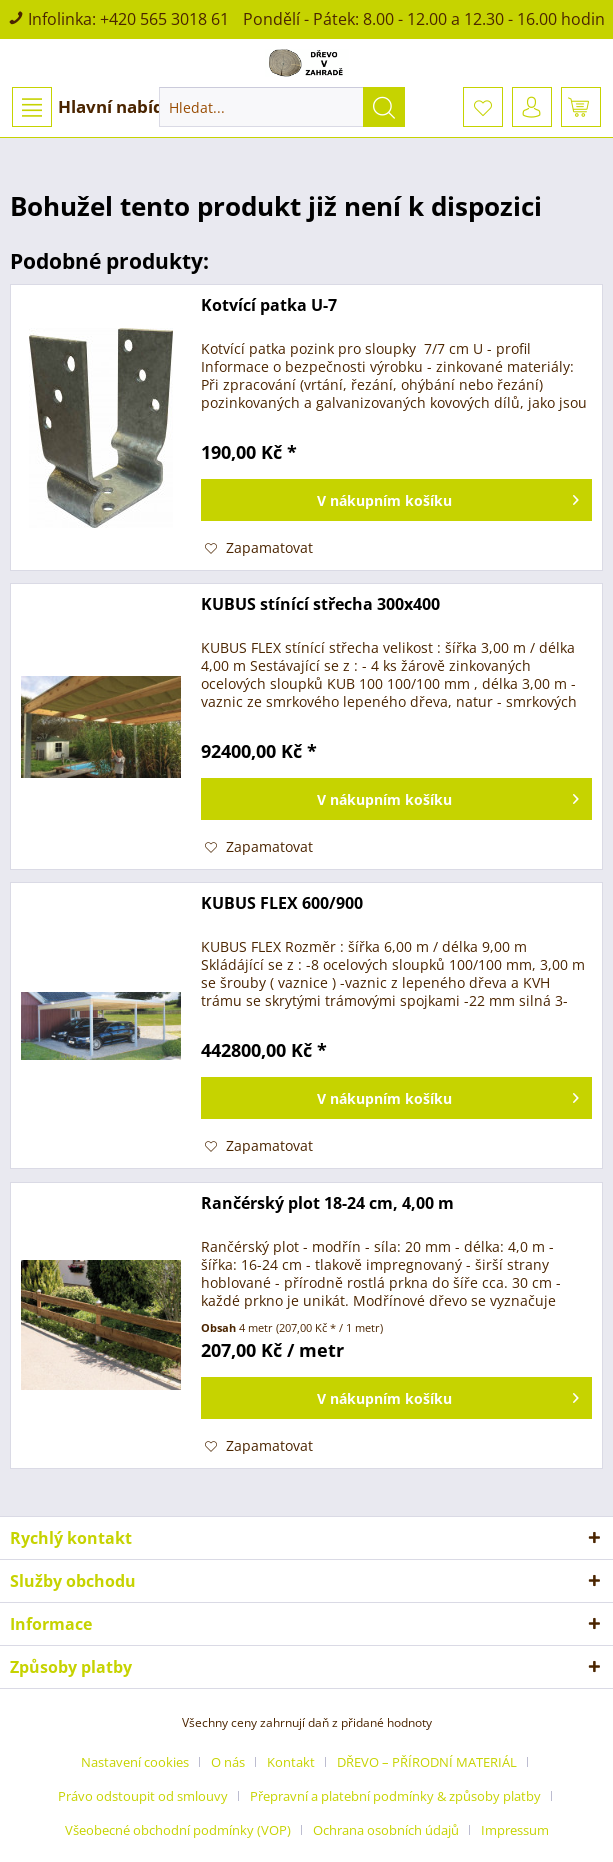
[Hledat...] (281, 107)
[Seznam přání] (483, 107)
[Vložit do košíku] (396, 500)
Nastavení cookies (135, 1762)
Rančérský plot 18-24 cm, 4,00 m (327, 1203)
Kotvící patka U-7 (269, 305)
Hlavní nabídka (98, 107)
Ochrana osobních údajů (386, 1830)
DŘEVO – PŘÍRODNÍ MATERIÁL (427, 1762)
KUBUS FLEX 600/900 (282, 903)
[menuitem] (97, 107)
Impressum (515, 1830)
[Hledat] (384, 107)
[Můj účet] (532, 107)
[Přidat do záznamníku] (259, 548)
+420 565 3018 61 (164, 19)
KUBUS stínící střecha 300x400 (320, 604)
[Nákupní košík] (581, 107)
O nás (228, 1762)
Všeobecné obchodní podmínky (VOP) (178, 1830)
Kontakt (291, 1762)
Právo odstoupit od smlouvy (143, 1796)
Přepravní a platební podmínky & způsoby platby (395, 1796)
